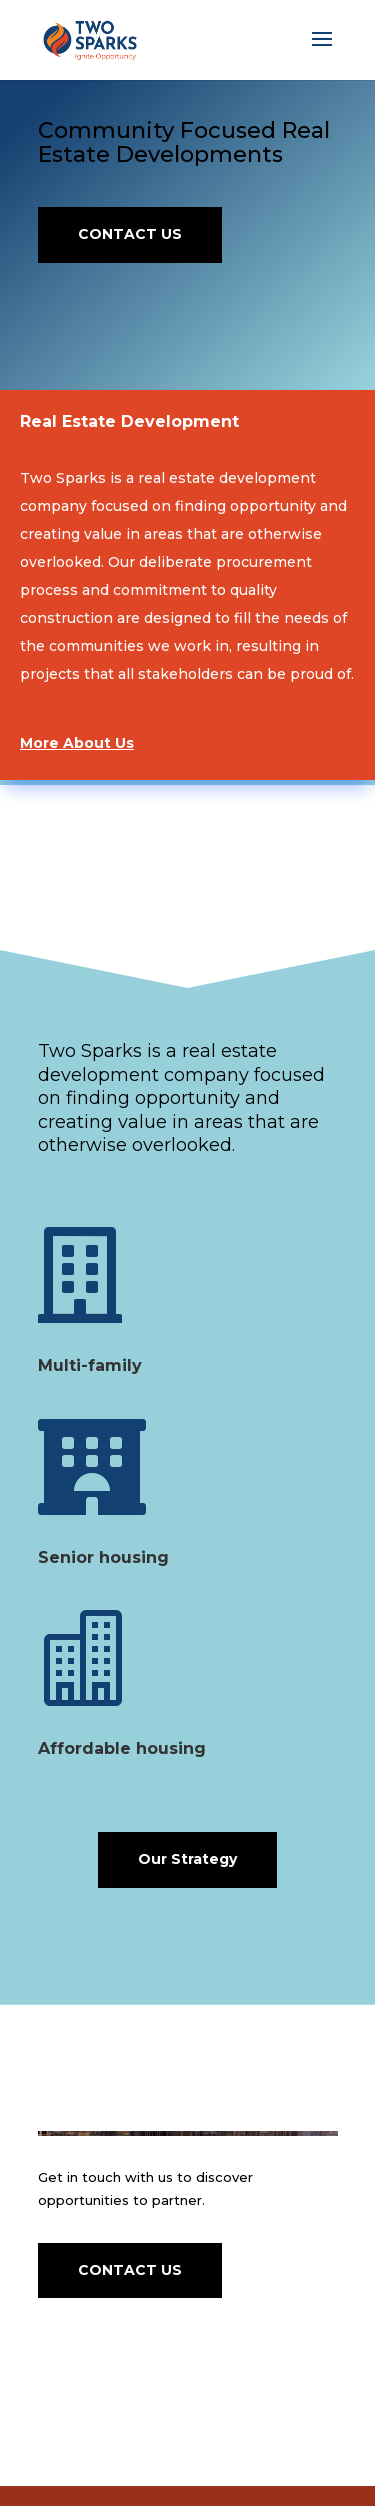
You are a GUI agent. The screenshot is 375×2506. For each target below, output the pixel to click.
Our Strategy (187, 1859)
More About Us (77, 743)
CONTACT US (130, 234)
